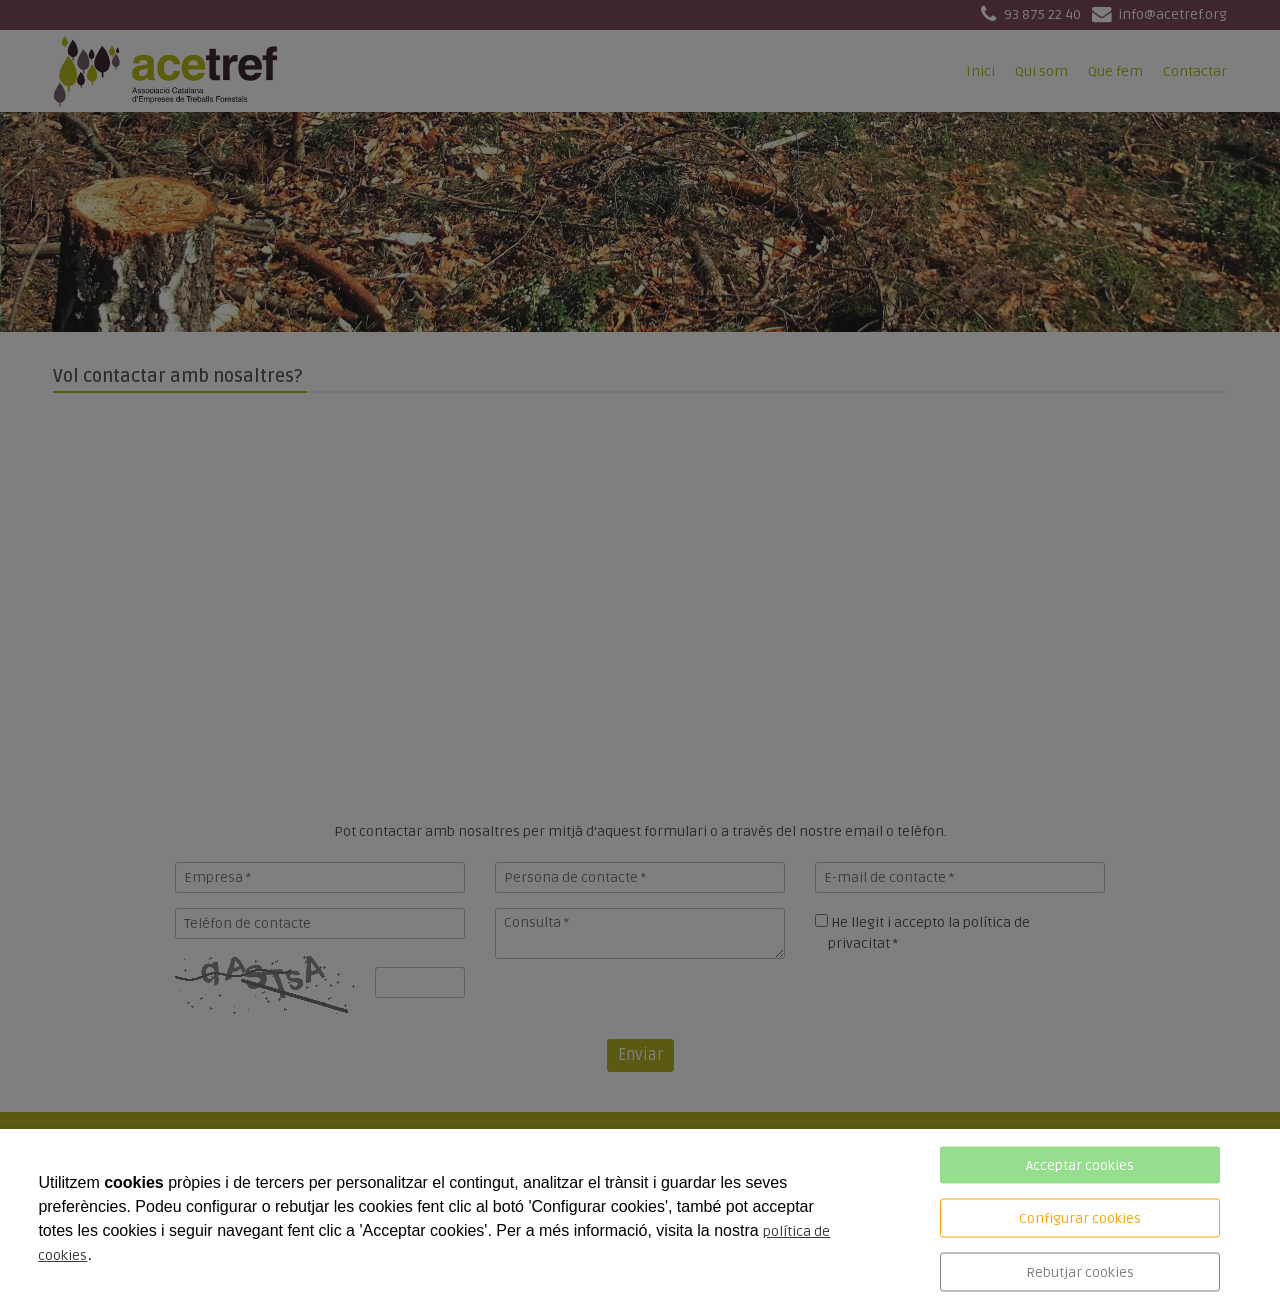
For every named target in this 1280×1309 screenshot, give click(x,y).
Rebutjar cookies (1080, 1272)
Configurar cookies (1080, 1218)
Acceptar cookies (1080, 1165)
